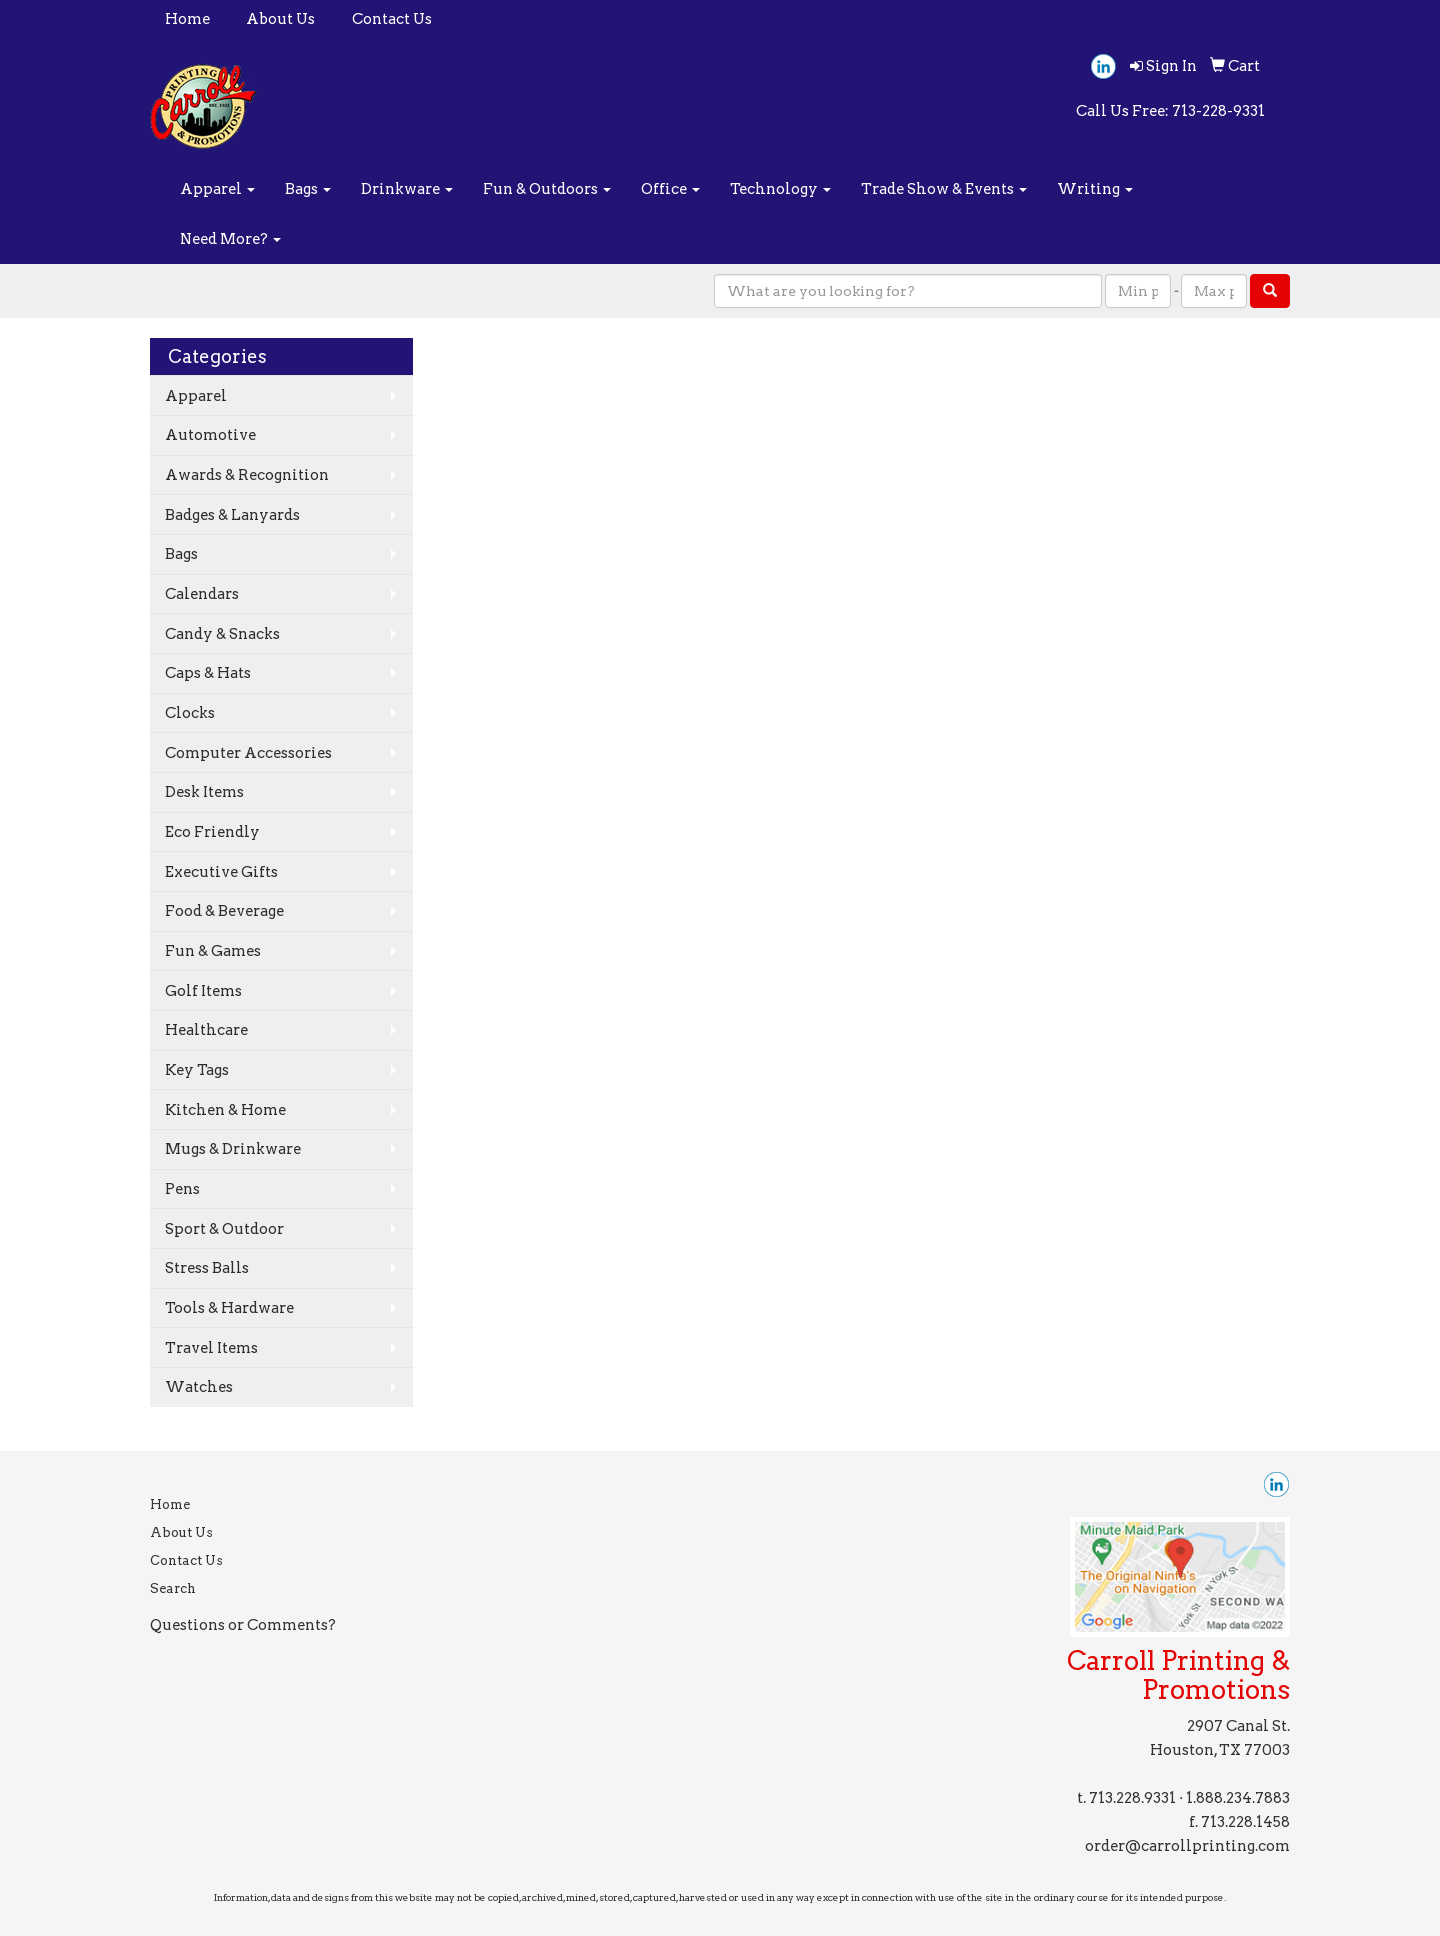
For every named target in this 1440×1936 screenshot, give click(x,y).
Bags (308, 189)
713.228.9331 (1132, 1798)
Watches (199, 1387)
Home (187, 19)
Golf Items (203, 991)
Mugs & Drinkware (233, 1149)
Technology (780, 189)
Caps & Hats (208, 673)
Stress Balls (207, 1268)
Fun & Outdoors (547, 189)
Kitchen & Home (225, 1110)
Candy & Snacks (222, 634)
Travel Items (211, 1348)
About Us (280, 19)
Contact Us (392, 19)
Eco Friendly (212, 832)
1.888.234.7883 (1238, 1798)
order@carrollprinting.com (1187, 1846)
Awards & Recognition (247, 475)
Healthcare (206, 1030)
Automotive (210, 435)
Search (173, 1588)
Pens (182, 1189)
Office (670, 189)
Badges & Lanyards (232, 515)
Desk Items (204, 792)
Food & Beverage (224, 911)
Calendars (202, 594)
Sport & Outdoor (224, 1229)
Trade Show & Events (944, 189)
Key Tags (197, 1070)
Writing (1095, 189)
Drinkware (407, 189)
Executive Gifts (221, 872)
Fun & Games (213, 951)
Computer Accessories (248, 753)
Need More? (230, 239)
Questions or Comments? (243, 1625)
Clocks (190, 713)
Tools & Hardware (229, 1308)
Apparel (217, 189)
